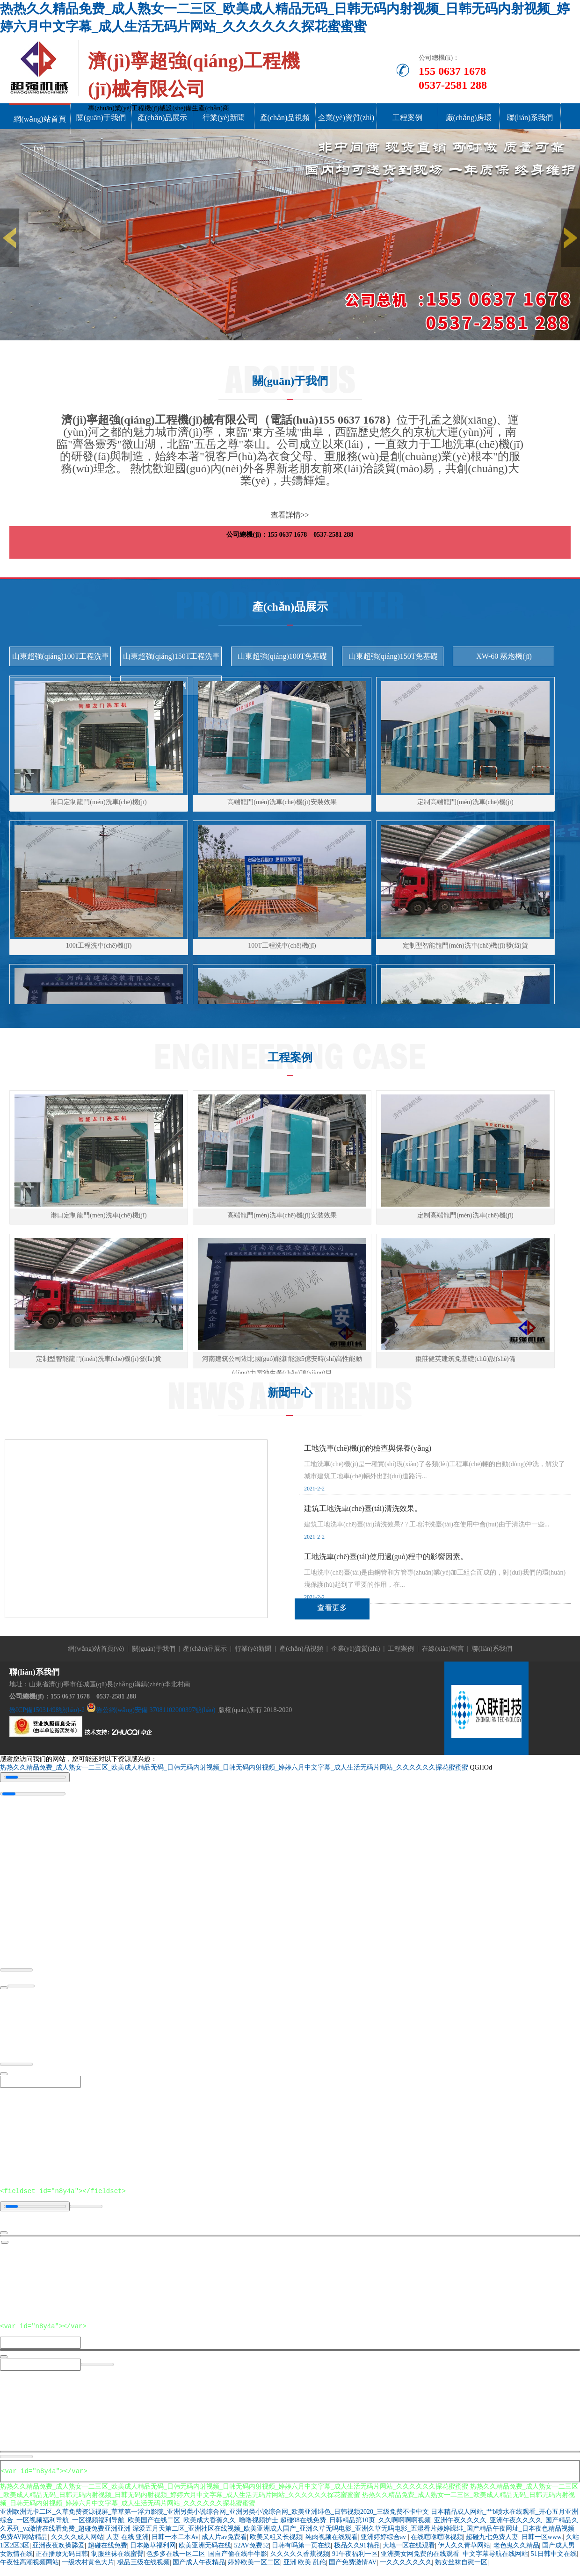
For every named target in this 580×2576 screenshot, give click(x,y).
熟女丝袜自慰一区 (461, 2567)
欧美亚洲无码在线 (205, 2550)
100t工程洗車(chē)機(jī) (99, 945)
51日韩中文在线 (554, 2559)
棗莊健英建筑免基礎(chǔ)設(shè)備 (465, 1358)
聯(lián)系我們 (530, 118)
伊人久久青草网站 (464, 2550)
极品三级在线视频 (143, 2567)
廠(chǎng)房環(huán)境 (469, 132)
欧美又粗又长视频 (276, 2542)
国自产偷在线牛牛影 (237, 2559)
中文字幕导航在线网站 (495, 2559)
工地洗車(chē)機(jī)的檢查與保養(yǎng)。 (367, 1448)
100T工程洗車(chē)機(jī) (282, 945)
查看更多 (332, 1608)
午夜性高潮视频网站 (29, 2567)
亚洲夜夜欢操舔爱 (58, 2550)
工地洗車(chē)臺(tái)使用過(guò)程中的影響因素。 (386, 1557)
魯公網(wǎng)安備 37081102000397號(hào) (156, 1709)
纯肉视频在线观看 (331, 2542)
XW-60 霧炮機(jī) (504, 656)
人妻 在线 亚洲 (127, 2542)
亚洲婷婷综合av (384, 2542)
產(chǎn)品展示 (163, 118)
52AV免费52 (251, 2550)
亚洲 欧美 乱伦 (304, 2567)
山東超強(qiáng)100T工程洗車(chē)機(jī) (60, 659)
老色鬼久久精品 (516, 2550)
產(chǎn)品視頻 (285, 118)
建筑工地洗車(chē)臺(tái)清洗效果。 (363, 1508)
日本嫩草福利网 (153, 2550)
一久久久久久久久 (406, 2567)
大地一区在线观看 (409, 2550)
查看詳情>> (290, 515)
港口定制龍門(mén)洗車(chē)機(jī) (98, 802)
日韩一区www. (542, 2542)
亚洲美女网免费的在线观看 (420, 2559)
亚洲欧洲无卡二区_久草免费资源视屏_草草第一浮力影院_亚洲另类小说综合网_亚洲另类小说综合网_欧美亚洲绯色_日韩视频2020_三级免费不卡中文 (214, 2517)
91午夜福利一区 (355, 2559)
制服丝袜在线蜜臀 (117, 2559)
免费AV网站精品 (24, 2542)
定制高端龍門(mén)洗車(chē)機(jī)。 (465, 802)
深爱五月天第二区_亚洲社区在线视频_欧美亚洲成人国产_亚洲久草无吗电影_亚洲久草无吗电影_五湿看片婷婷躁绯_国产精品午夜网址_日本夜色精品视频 (353, 2534)
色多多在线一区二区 (175, 2559)
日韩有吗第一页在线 (301, 2550)
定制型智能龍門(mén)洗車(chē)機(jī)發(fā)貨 (465, 945)
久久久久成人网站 (77, 2542)
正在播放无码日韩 (62, 2559)
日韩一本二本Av (175, 2542)
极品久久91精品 (357, 2550)
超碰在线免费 (107, 2550)
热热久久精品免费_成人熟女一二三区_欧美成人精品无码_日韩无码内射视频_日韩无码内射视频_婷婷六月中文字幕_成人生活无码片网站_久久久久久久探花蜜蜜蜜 (234, 1767)
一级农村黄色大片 (88, 2567)
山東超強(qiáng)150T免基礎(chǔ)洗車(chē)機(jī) (393, 659)
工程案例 (407, 118)
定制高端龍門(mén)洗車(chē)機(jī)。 (465, 1215)
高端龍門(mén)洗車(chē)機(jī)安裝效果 (281, 802)
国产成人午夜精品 (199, 2567)
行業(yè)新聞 (224, 118)
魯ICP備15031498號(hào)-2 (47, 1709)
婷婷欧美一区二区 (254, 2567)
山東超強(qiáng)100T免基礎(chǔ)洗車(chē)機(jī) (282, 659)
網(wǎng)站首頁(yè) (39, 133)
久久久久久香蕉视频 (299, 2559)
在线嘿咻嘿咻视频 (437, 2542)
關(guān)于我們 (101, 118)
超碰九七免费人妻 (492, 2542)
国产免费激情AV (353, 2567)
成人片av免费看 (224, 2542)
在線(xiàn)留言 (443, 1648)
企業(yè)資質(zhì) (346, 118)
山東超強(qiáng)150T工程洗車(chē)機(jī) (171, 659)
